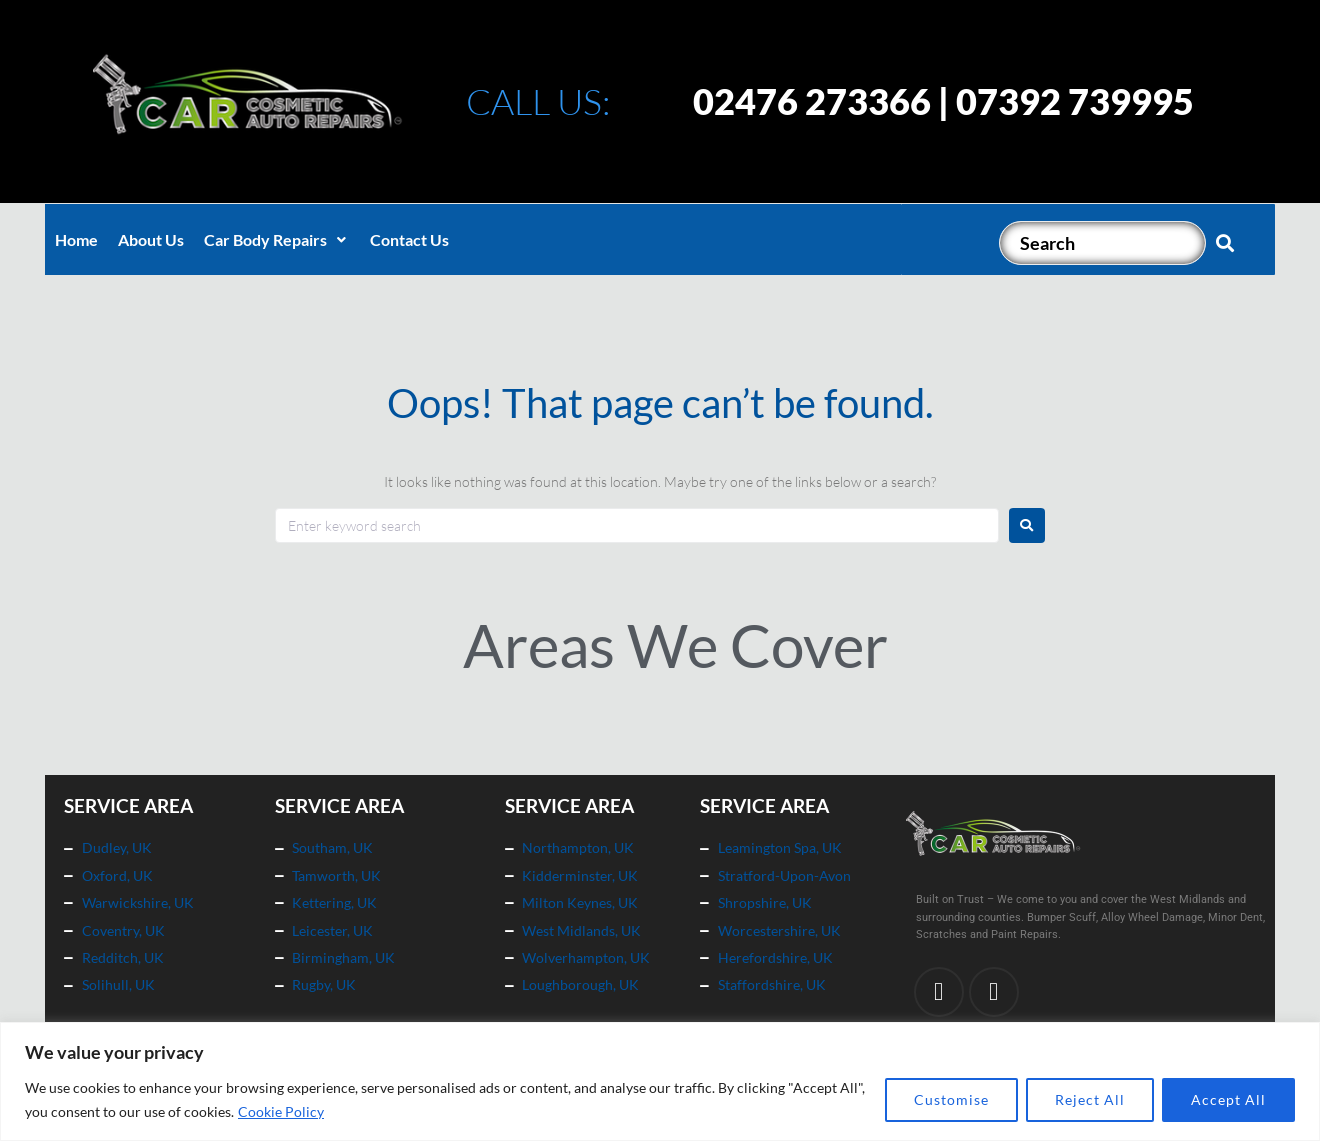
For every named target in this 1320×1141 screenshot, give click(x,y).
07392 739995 (1075, 101)
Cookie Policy (281, 1111)
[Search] (1102, 243)
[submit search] (1225, 243)
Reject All (1090, 1099)
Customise (951, 1099)
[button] (277, 240)
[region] (660, 1081)
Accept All (1228, 1099)
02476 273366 (812, 101)
